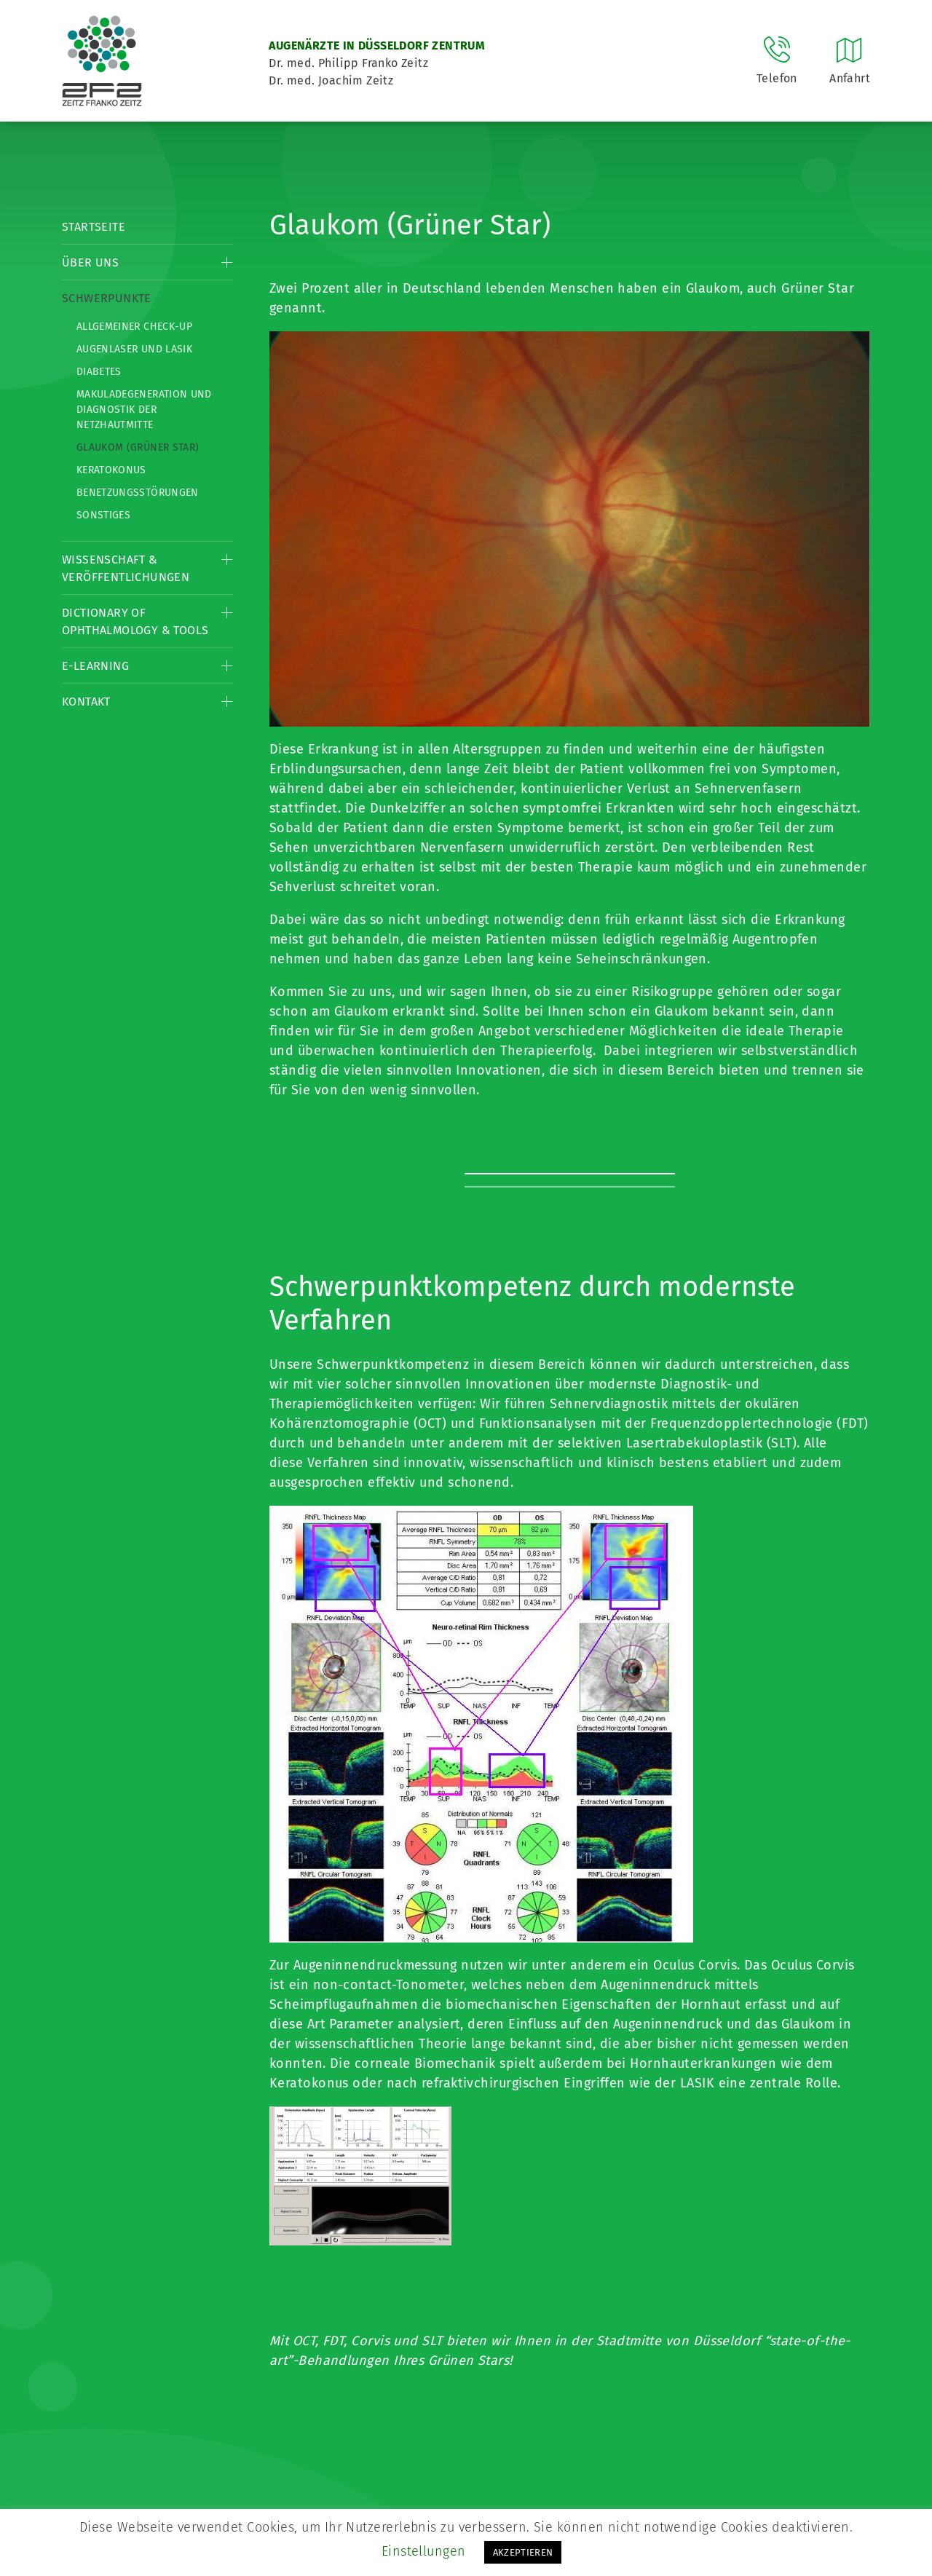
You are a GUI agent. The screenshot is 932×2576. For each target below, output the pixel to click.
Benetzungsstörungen (137, 492)
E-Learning (95, 666)
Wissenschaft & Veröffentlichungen (125, 568)
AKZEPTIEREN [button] (523, 2552)
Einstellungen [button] (424, 2551)
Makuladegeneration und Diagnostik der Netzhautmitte (144, 409)
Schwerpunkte (106, 298)
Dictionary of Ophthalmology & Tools (135, 621)
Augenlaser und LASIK (134, 349)
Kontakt (86, 701)
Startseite (93, 227)
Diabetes (99, 372)
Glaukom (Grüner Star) (137, 447)
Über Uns (90, 262)
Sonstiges (103, 515)
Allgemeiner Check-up (134, 326)
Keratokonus (111, 470)
